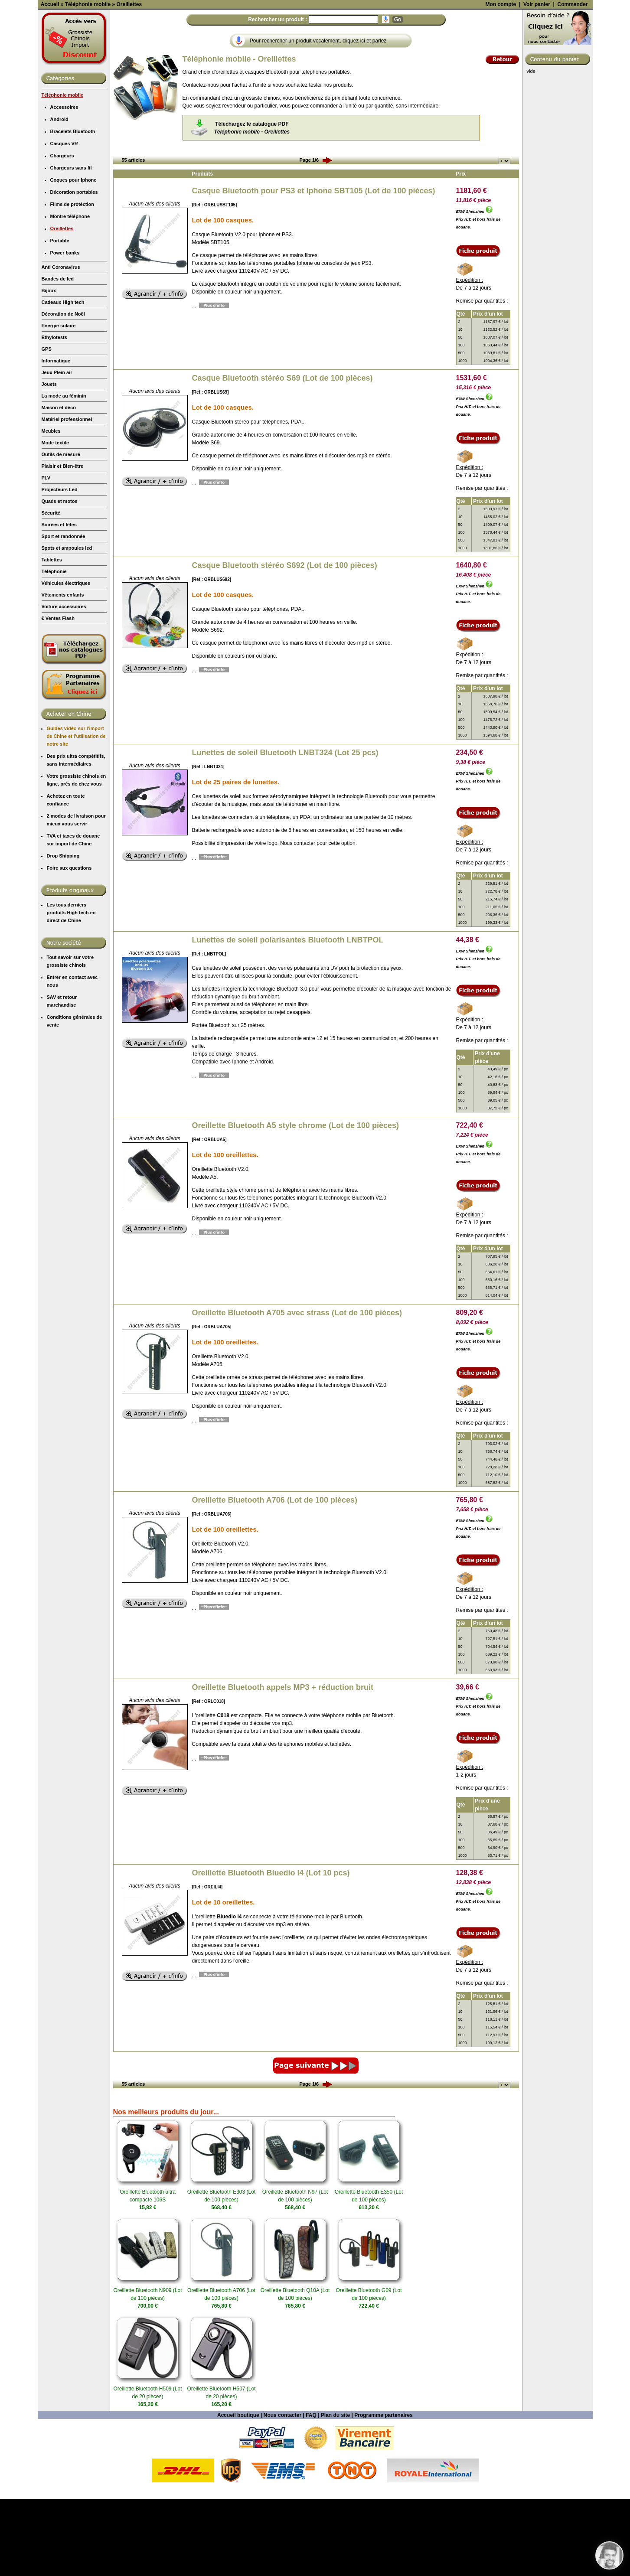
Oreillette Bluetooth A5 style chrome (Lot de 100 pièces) (295, 1202)
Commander (572, 81)
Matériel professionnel (67, 496)
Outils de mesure (61, 531)
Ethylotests (54, 414)
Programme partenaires (383, 2492)
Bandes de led (58, 356)
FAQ (311, 2492)
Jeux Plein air (57, 449)
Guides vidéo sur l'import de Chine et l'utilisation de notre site (76, 813)
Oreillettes (62, 305)
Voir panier (536, 81)
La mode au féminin (64, 473)
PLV (46, 555)
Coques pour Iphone (73, 257)
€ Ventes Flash (58, 695)
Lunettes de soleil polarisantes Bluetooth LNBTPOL (288, 1017)
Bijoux (49, 367)
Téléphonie (54, 648)
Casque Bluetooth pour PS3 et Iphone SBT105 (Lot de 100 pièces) (313, 268)
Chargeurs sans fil (71, 245)
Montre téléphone (70, 293)
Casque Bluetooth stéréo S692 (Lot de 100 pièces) (284, 642)
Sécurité (51, 590)
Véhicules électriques (66, 660)
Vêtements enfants (63, 672)
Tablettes (52, 636)
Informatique (56, 437)
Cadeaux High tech (63, 379)
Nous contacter (282, 2492)
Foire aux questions (69, 945)
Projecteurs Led (60, 566)
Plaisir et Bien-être (63, 543)
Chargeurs (62, 232)
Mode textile (55, 519)
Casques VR (64, 220)
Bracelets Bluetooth (72, 208)
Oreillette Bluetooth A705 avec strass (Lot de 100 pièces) (297, 1390)
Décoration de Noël (63, 391)
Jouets (49, 461)
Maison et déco (59, 484)
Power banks (65, 330)
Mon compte (501, 81)
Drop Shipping (63, 933)
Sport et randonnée (63, 613)
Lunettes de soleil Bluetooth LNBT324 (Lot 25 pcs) (285, 829)
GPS (47, 426)
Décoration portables (74, 269)
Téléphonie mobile (63, 172)
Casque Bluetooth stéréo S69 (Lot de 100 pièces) (282, 455)
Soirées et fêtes (59, 601)
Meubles (51, 508)
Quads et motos (60, 578)
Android (59, 196)
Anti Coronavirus (61, 344)
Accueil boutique (238, 2492)
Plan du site (335, 2492)
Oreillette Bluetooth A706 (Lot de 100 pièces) (274, 1577)
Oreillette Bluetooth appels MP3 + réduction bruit (283, 1764)
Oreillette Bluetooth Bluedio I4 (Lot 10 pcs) (271, 1950)
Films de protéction (72, 281)
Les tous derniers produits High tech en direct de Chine (71, 989)
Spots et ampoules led (67, 625)
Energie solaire (59, 402)
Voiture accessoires (64, 683)
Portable (59, 317)
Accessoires (64, 184)
